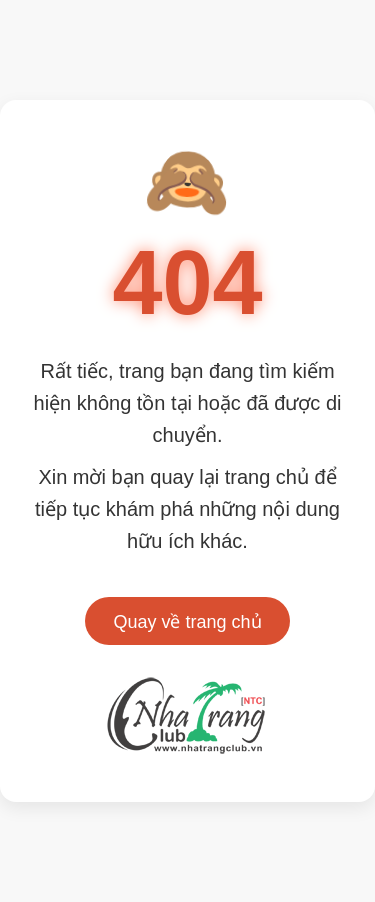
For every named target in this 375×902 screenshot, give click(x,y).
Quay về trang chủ (187, 622)
